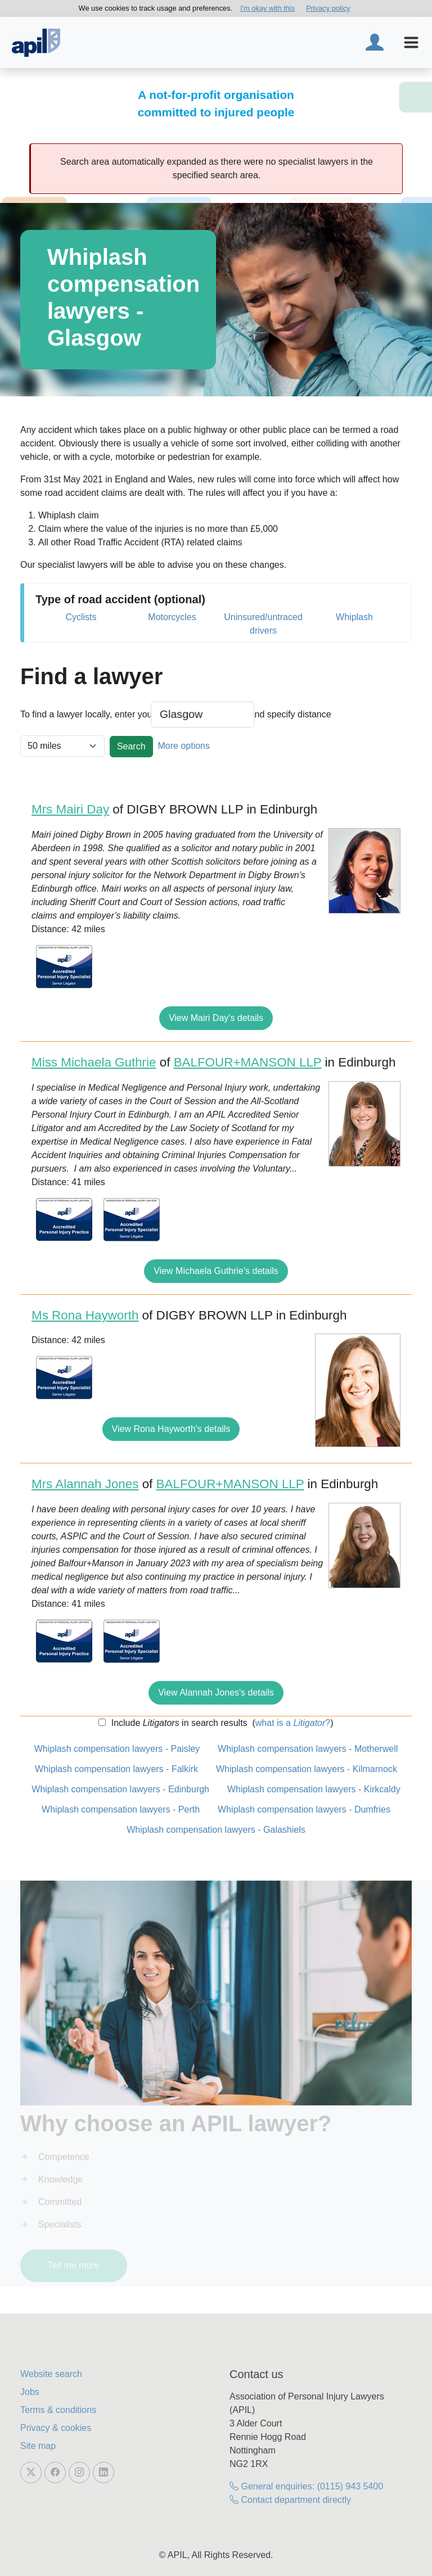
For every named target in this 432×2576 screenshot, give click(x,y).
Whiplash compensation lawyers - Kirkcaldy (313, 1789)
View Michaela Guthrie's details (216, 1271)
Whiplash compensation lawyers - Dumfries (304, 1809)
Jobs (29, 2392)
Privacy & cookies (55, 2428)
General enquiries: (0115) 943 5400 (306, 2486)
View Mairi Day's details (216, 1018)
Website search (51, 2374)
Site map (38, 2446)
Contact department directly (290, 2500)
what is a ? (292, 1723)
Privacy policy (328, 8)
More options (184, 746)
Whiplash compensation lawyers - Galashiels (216, 1829)
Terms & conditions (58, 2410)
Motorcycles (172, 617)
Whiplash (354, 617)
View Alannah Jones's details (216, 1692)
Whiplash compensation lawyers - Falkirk (116, 1769)
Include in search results (178, 1723)
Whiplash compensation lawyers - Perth (121, 1809)
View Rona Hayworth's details (171, 1429)
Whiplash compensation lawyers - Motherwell (308, 1749)
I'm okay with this (267, 8)
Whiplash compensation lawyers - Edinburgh (120, 1789)
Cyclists (80, 617)
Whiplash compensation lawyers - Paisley (117, 1749)
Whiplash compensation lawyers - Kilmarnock (306, 1769)
